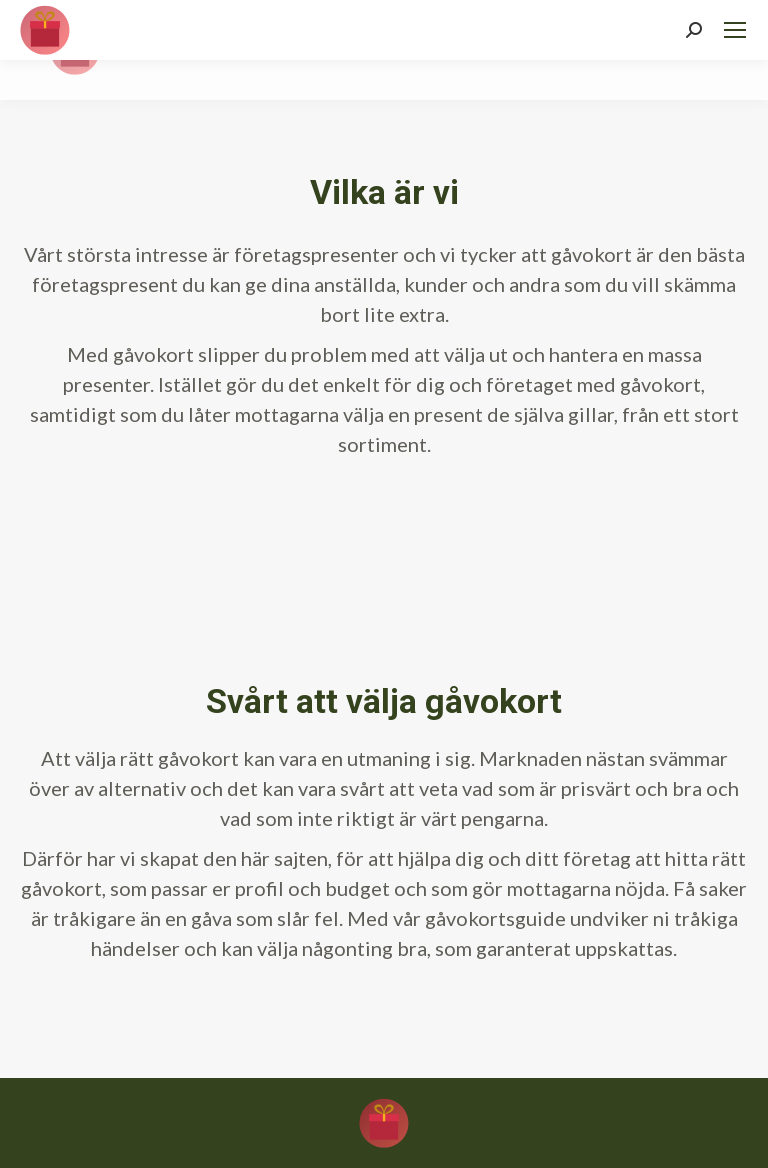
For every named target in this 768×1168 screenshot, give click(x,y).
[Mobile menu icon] (735, 30)
